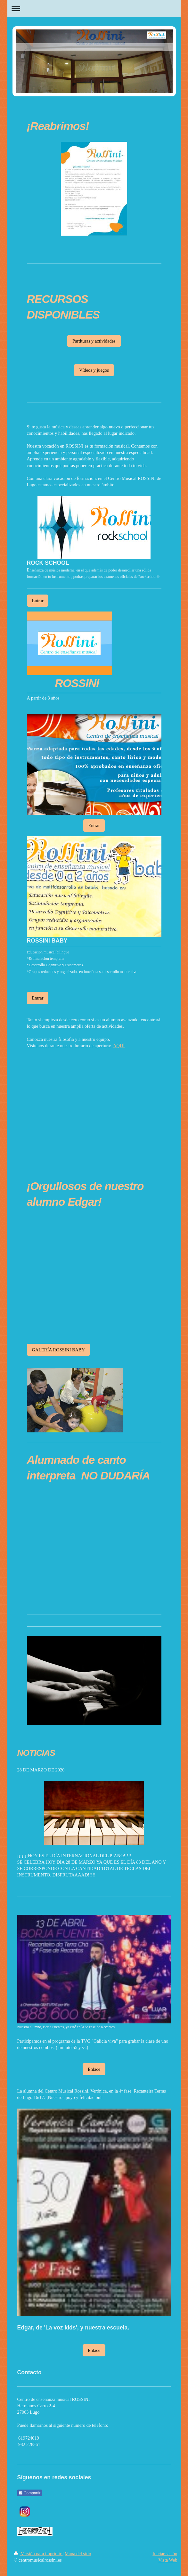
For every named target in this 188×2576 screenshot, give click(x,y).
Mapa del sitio (78, 2553)
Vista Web (168, 2560)
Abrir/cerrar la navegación (94, 8)
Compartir (30, 2493)
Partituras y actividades (93, 341)
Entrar (38, 600)
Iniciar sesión (164, 2553)
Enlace (94, 2069)
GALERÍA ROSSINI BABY (58, 1349)
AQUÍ (119, 1045)
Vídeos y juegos (94, 370)
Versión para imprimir (38, 2553)
